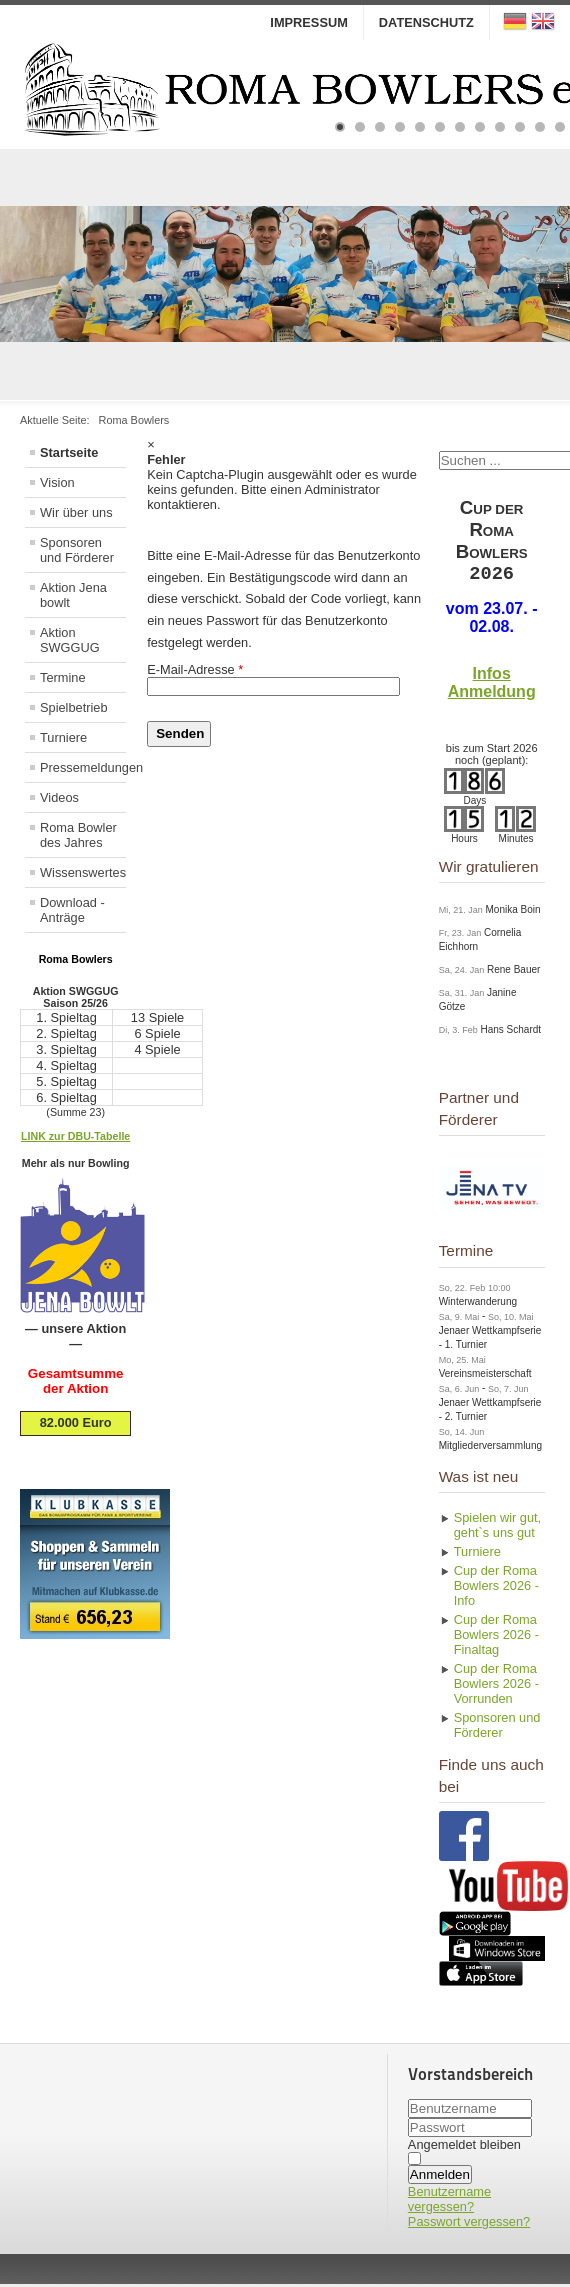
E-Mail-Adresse (195, 669)
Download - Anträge (72, 910)
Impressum (309, 22)
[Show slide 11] (540, 127)
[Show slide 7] (460, 127)
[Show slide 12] (560, 127)
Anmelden (440, 2177)
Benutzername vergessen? (449, 2202)
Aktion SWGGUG (70, 640)
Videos (59, 797)
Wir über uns (76, 512)
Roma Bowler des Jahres (78, 835)
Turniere (63, 737)
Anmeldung (492, 694)
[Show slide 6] (440, 127)
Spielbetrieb (74, 707)
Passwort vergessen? (469, 2224)
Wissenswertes (83, 872)
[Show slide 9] (500, 127)
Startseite (69, 452)
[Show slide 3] (380, 127)
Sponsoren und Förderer (77, 550)
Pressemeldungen (83, 767)
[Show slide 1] (340, 127)
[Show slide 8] (480, 127)
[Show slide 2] (360, 127)
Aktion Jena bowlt (73, 595)
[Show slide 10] (520, 127)
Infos (492, 676)
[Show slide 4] (400, 127)
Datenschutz (426, 22)
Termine (63, 677)
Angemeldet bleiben (464, 2147)
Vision (57, 482)
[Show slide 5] (420, 127)
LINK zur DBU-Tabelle (75, 1136)
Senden (180, 733)
